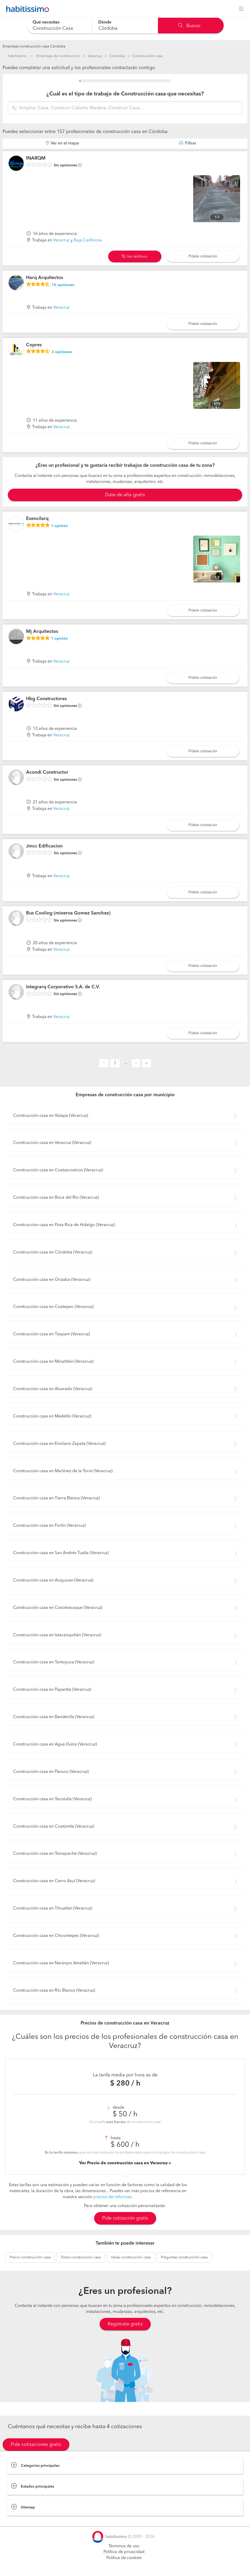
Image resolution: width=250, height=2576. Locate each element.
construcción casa (30, 2257)
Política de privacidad (123, 2552)
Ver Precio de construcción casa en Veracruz (124, 2163)
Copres (34, 345)
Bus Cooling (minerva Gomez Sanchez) (68, 913)
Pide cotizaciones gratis (36, 2444)
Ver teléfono (135, 256)
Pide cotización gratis (125, 2218)
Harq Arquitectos (44, 277)
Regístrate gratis (125, 2324)
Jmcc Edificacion (44, 846)
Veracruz (95, 56)
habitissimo (17, 56)
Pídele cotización (202, 256)
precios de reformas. (113, 2197)
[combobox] (59, 25)
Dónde (104, 22)
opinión (59, 526)
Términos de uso (123, 2546)
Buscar (189, 25)
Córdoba (117, 56)
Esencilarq (37, 518)
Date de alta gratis (125, 495)
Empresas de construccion (58, 56)
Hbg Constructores (46, 698)
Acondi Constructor (47, 772)
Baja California (88, 240)
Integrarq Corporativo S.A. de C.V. (63, 987)
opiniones (63, 285)
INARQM (36, 158)
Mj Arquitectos (42, 631)
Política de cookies (124, 2558)
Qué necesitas (46, 22)
